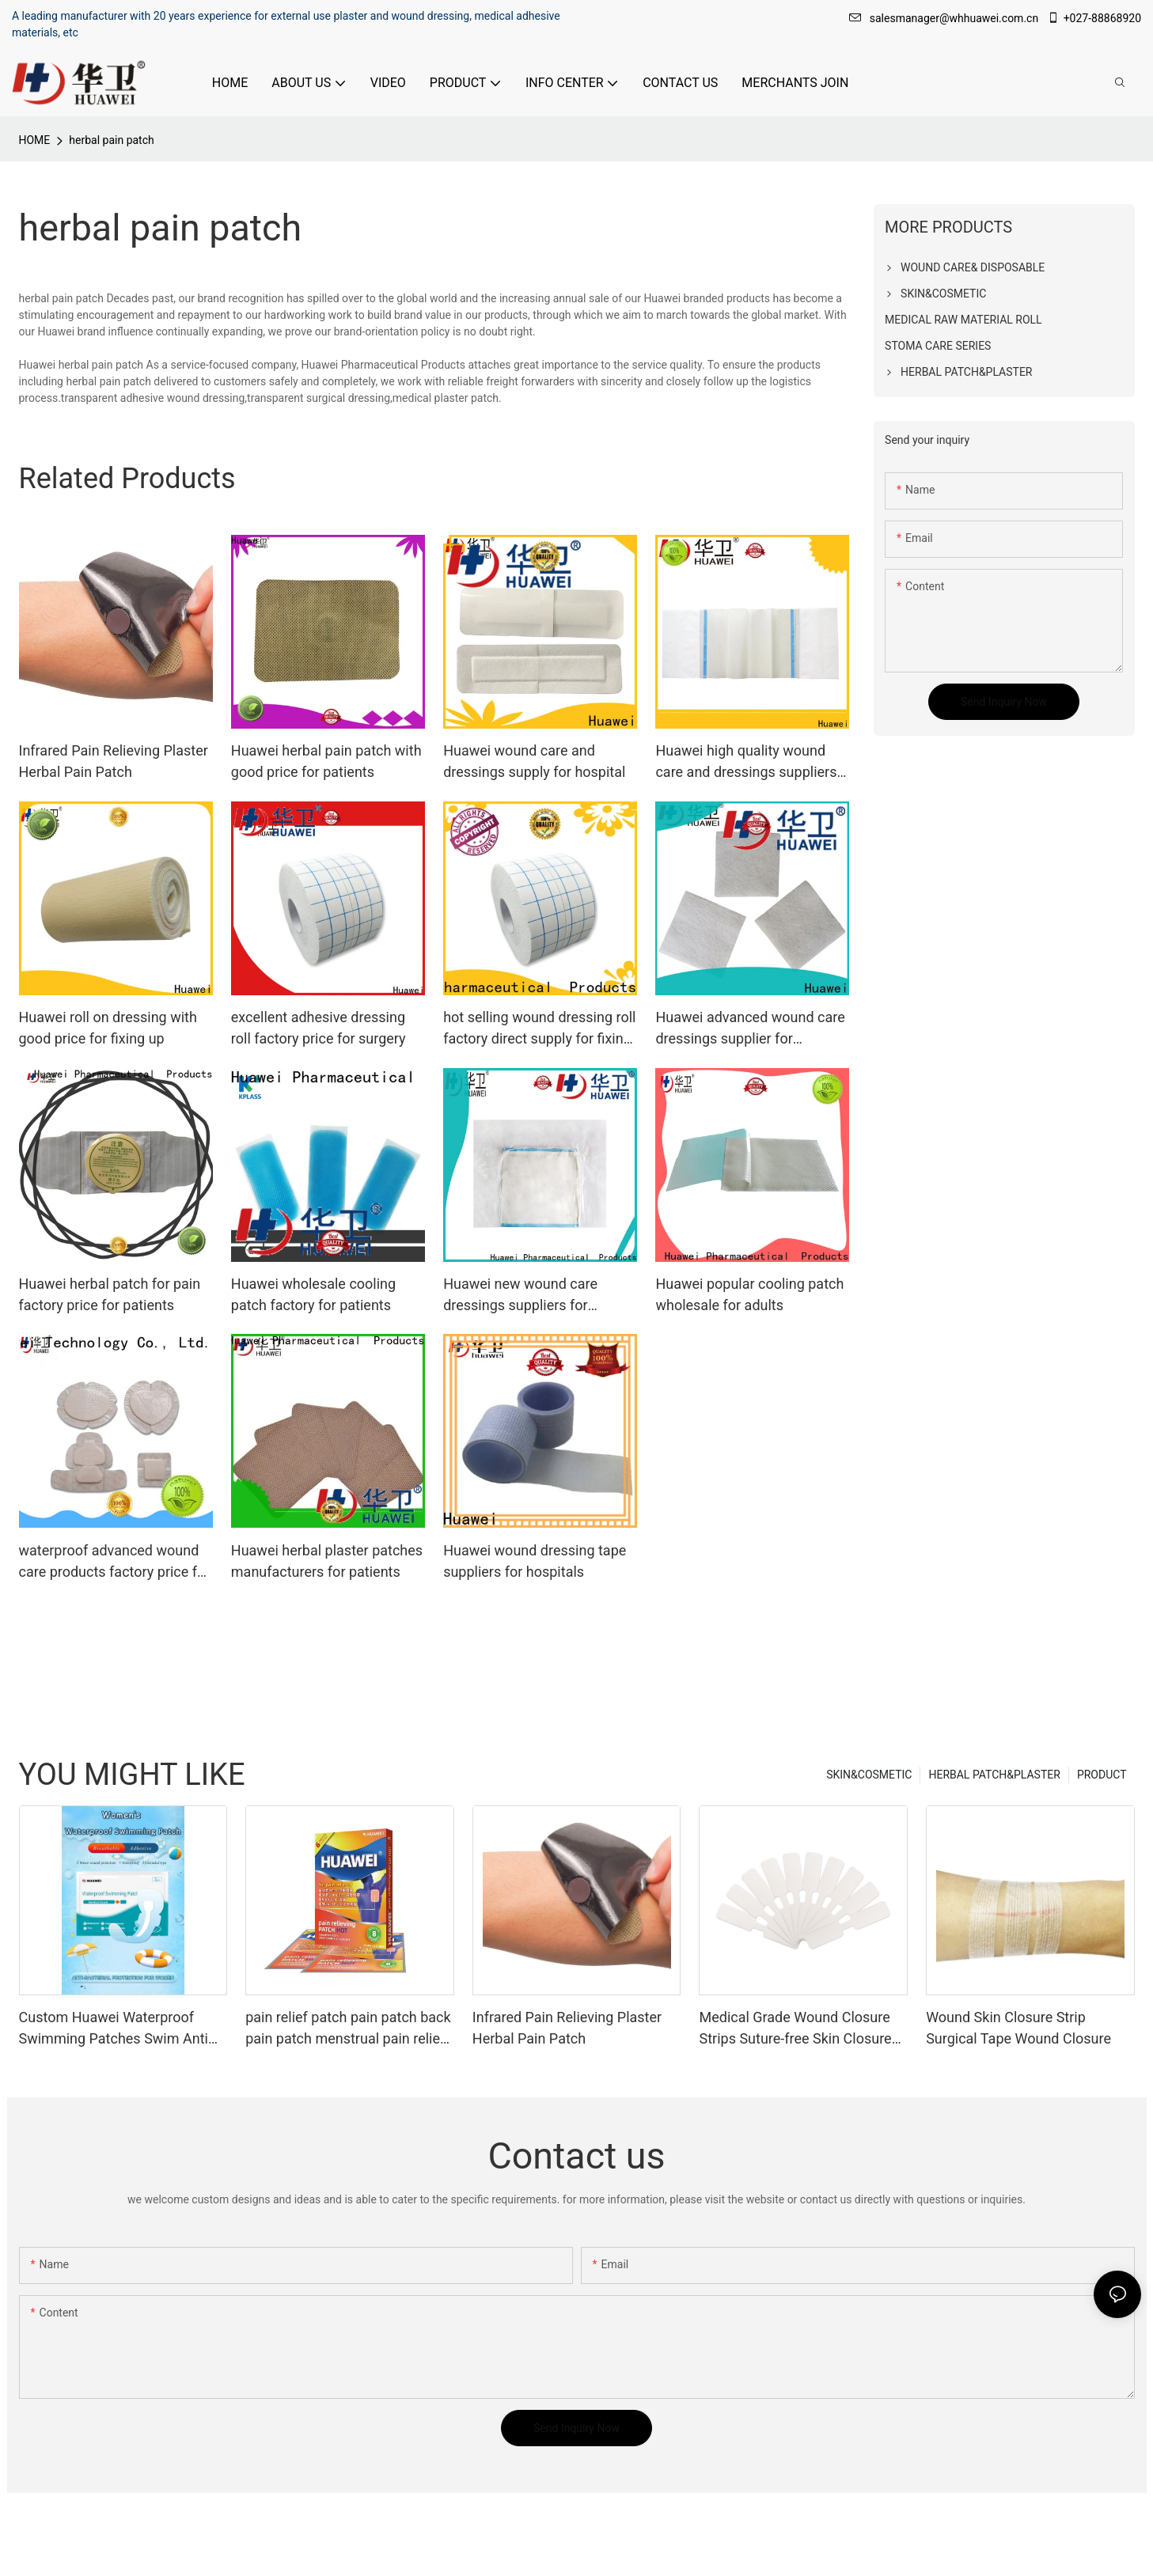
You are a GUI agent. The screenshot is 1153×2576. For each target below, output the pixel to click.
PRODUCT (1102, 1774)
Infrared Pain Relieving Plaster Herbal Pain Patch (113, 761)
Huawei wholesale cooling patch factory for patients (313, 1294)
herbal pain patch (111, 140)
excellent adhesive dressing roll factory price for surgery (318, 1028)
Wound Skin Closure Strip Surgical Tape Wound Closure (1018, 2028)
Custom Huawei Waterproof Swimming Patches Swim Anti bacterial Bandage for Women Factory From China (113, 2029)
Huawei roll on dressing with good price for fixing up (108, 1028)
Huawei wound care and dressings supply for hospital (534, 761)
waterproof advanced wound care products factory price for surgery (114, 1562)
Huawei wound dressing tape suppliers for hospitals (534, 1561)
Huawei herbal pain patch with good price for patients (326, 761)
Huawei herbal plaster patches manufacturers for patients (327, 1561)
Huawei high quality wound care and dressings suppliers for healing (745, 762)
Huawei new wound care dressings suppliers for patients (520, 1295)
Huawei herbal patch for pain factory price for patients (110, 1294)
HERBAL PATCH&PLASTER (994, 1774)
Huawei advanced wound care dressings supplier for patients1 (749, 1029)
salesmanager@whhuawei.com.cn (945, 18)
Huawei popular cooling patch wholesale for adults (749, 1294)
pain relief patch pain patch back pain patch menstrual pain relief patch (347, 2029)
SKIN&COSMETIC (869, 1774)
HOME (35, 140)
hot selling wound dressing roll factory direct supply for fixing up (539, 1029)
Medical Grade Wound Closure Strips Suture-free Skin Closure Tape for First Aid (795, 2029)
